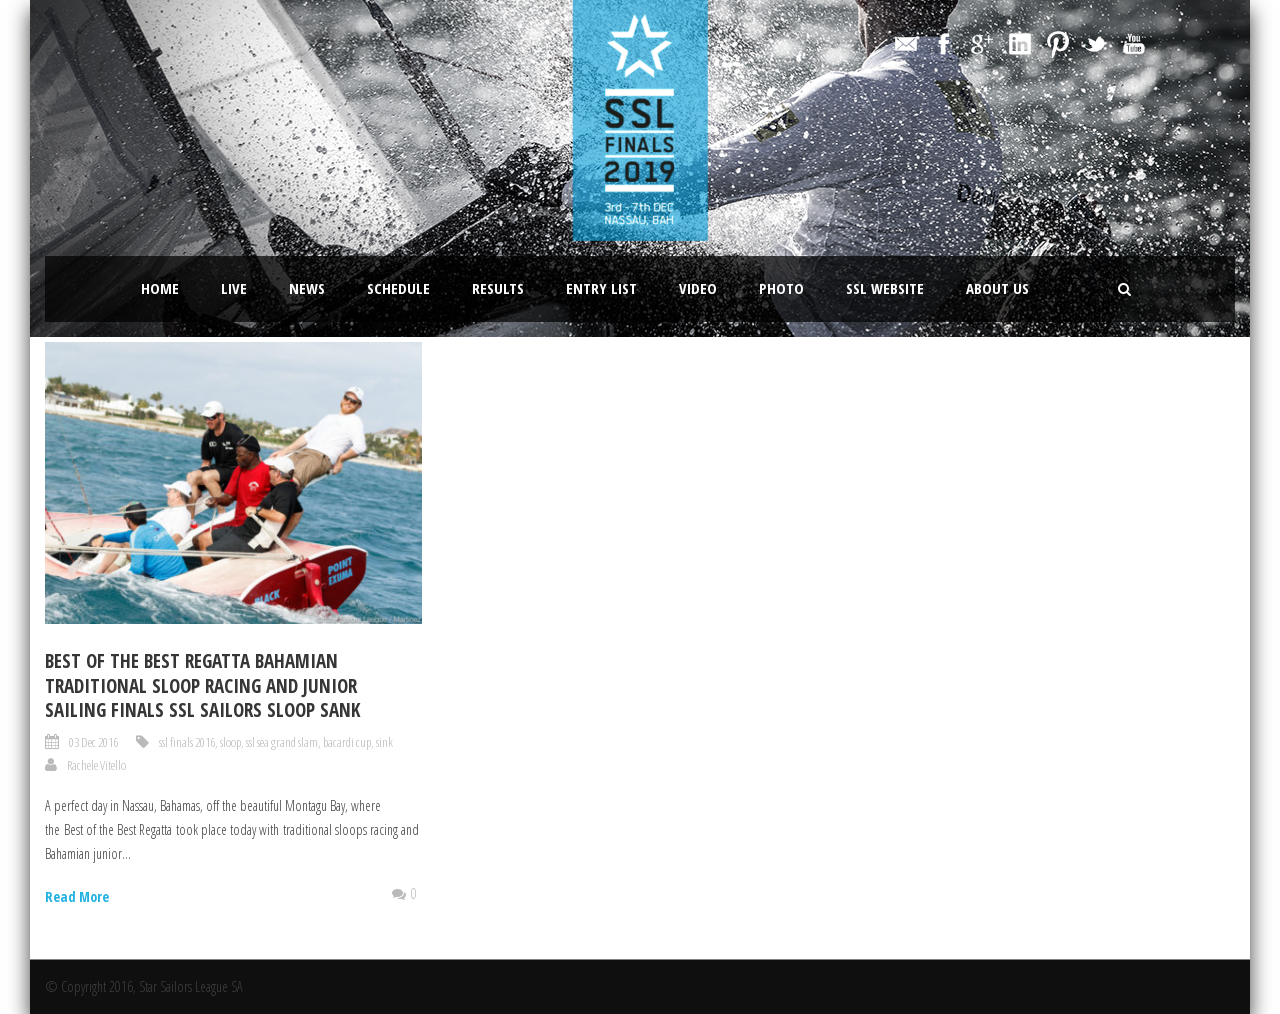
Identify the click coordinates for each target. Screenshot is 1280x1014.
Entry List (601, 288)
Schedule (398, 288)
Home (160, 288)
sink (384, 742)
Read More (77, 896)
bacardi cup (347, 742)
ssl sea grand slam (282, 742)
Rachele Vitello (96, 765)
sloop (230, 742)
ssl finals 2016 (187, 742)
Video (698, 288)
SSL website (885, 288)
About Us (997, 288)
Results (498, 288)
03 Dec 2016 (93, 742)
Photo (781, 288)
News (307, 288)
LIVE (234, 288)
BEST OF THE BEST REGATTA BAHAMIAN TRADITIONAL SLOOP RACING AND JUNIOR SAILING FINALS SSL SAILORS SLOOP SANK (202, 685)
